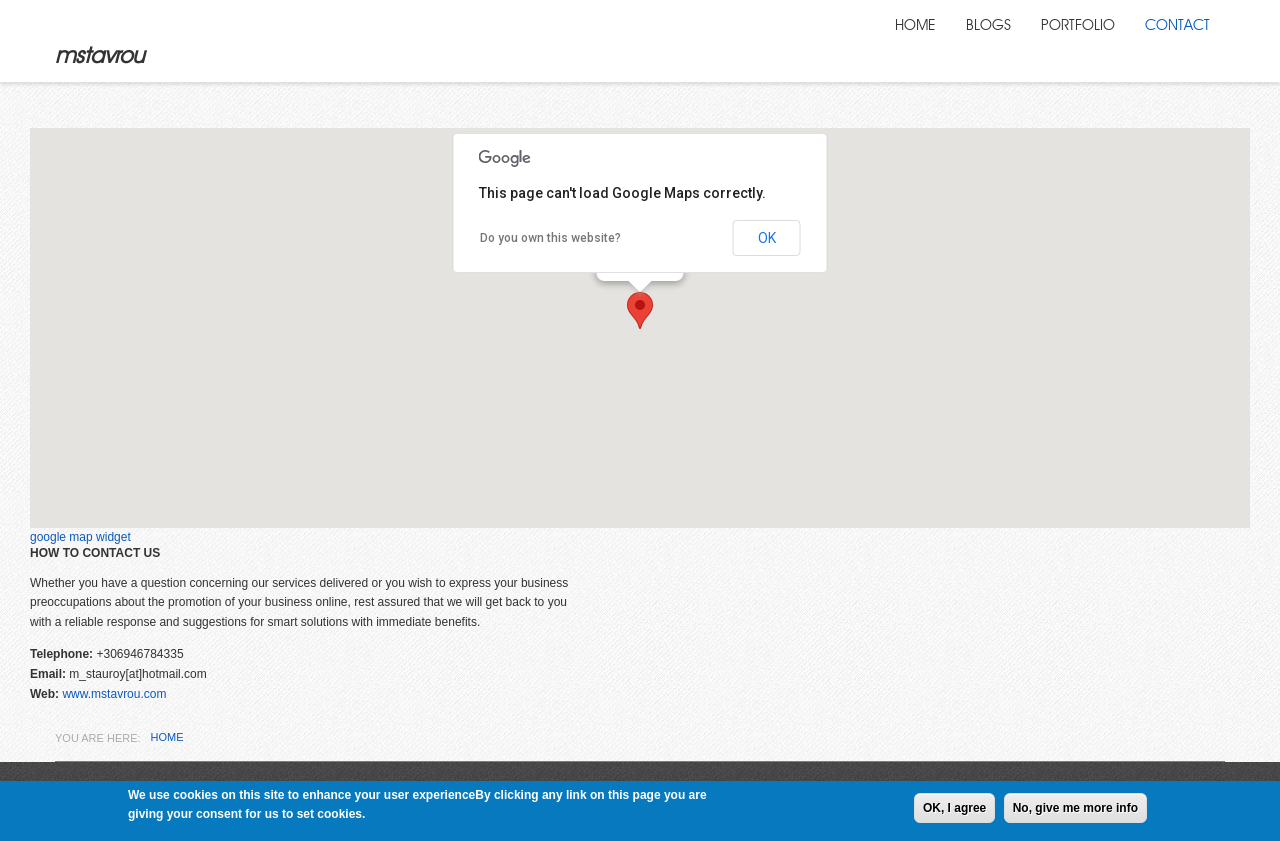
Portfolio (1070, 40)
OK (767, 239)
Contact (1175, 40)
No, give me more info (1075, 808)
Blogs (976, 40)
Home (900, 40)
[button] (640, 311)
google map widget (80, 538)
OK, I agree (954, 808)
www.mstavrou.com (114, 695)
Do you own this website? (550, 239)
